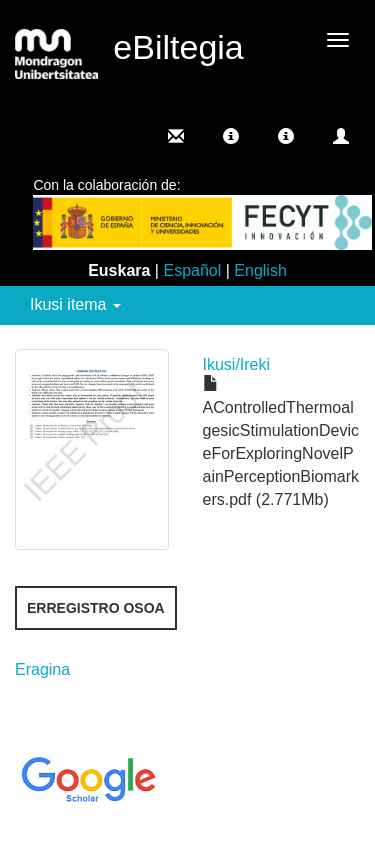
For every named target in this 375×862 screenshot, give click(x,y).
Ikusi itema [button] (75, 304)
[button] (231, 136)
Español (192, 270)
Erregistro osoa (96, 608)
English (260, 270)
